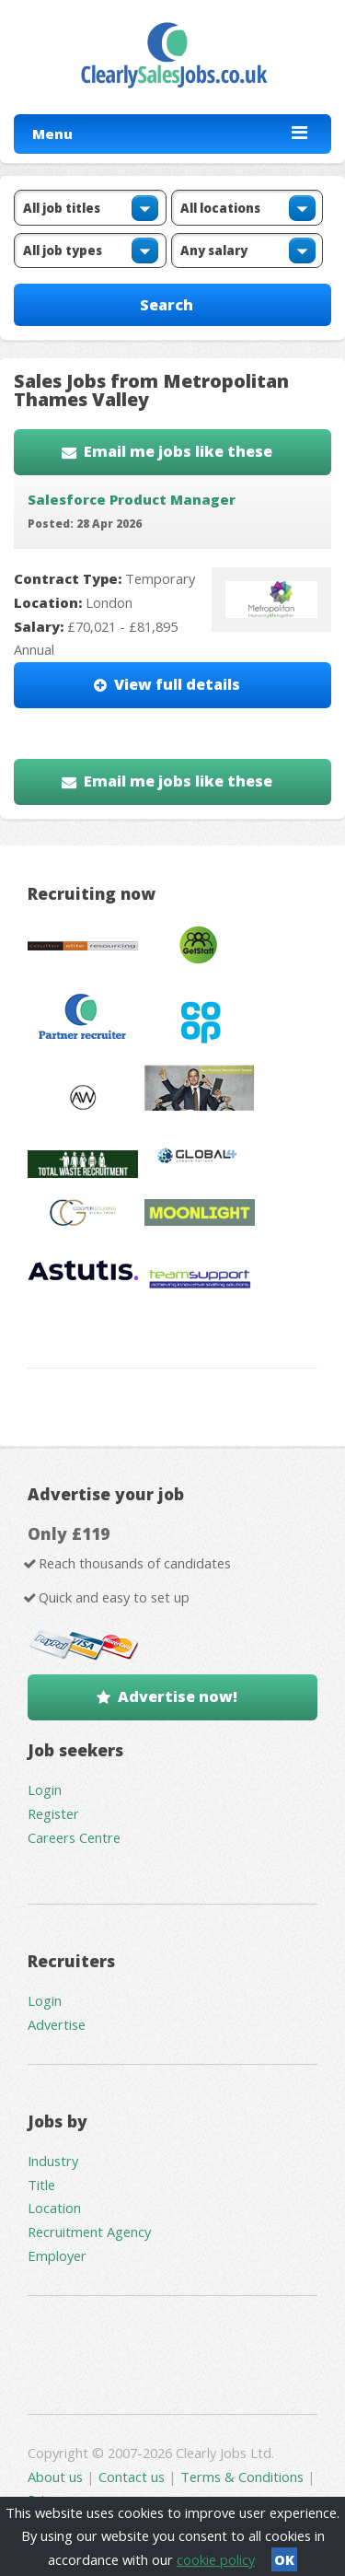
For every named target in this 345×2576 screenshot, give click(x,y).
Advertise (57, 2024)
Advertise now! (177, 1696)
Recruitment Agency (89, 2231)
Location (54, 2207)
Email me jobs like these (178, 451)
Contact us (133, 2476)
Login (45, 1789)
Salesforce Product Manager (132, 499)
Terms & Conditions (242, 2476)
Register (53, 1813)
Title (41, 2184)
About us (57, 2476)
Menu (52, 133)
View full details (177, 684)
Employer (57, 2255)
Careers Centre (74, 1837)
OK (284, 2559)
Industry (53, 2160)
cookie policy (216, 2559)
